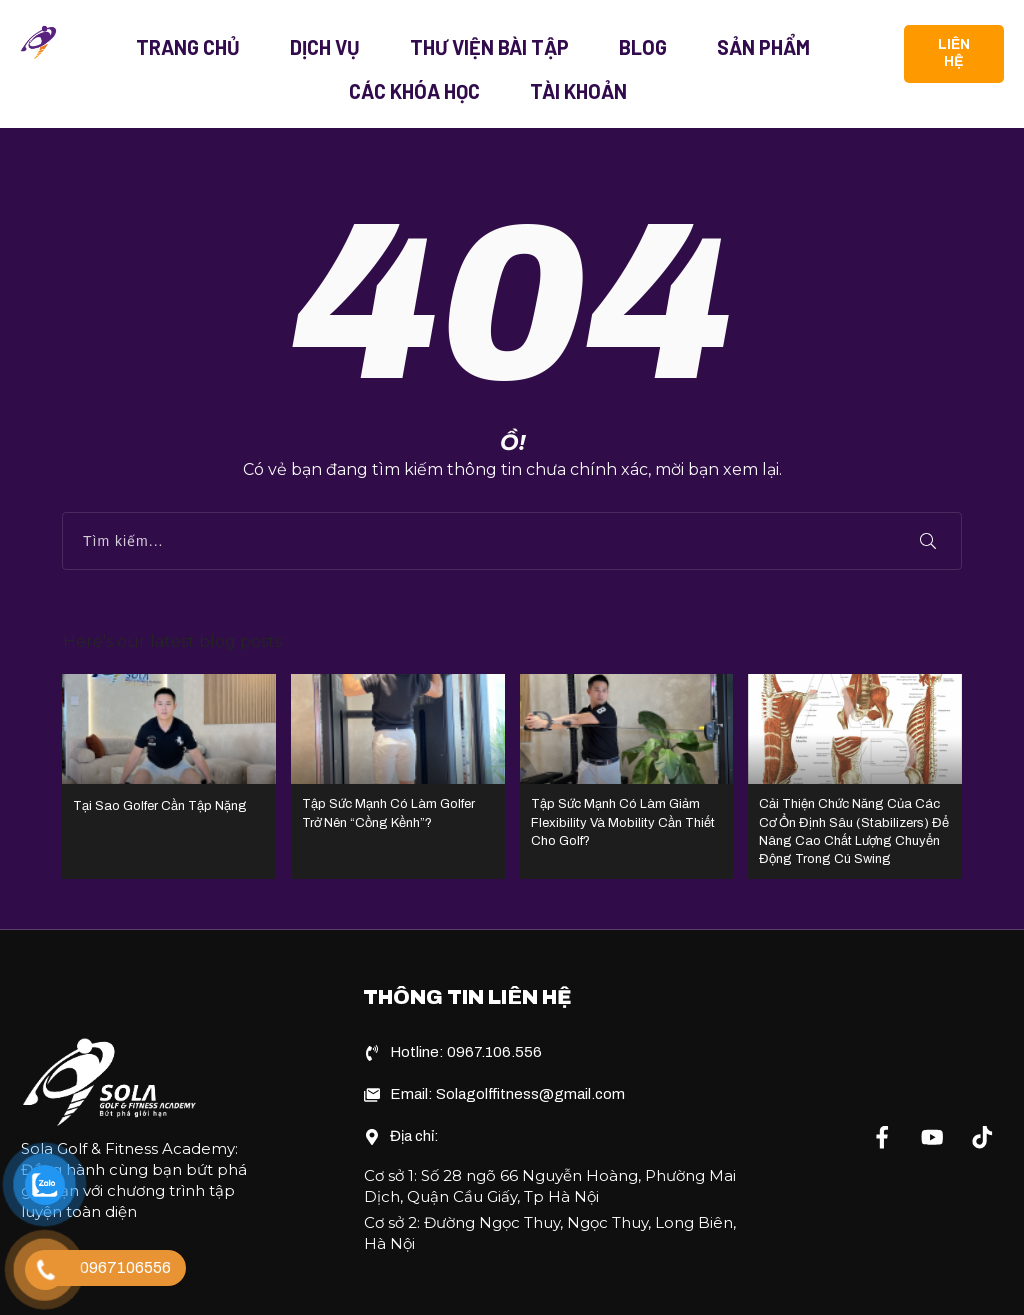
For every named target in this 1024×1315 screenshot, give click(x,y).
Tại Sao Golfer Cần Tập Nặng (169, 752)
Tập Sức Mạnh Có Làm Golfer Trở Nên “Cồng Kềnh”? (398, 752)
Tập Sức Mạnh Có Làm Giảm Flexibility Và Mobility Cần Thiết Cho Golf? (627, 752)
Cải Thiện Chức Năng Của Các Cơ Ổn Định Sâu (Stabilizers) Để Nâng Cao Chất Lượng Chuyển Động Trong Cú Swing (855, 752)
